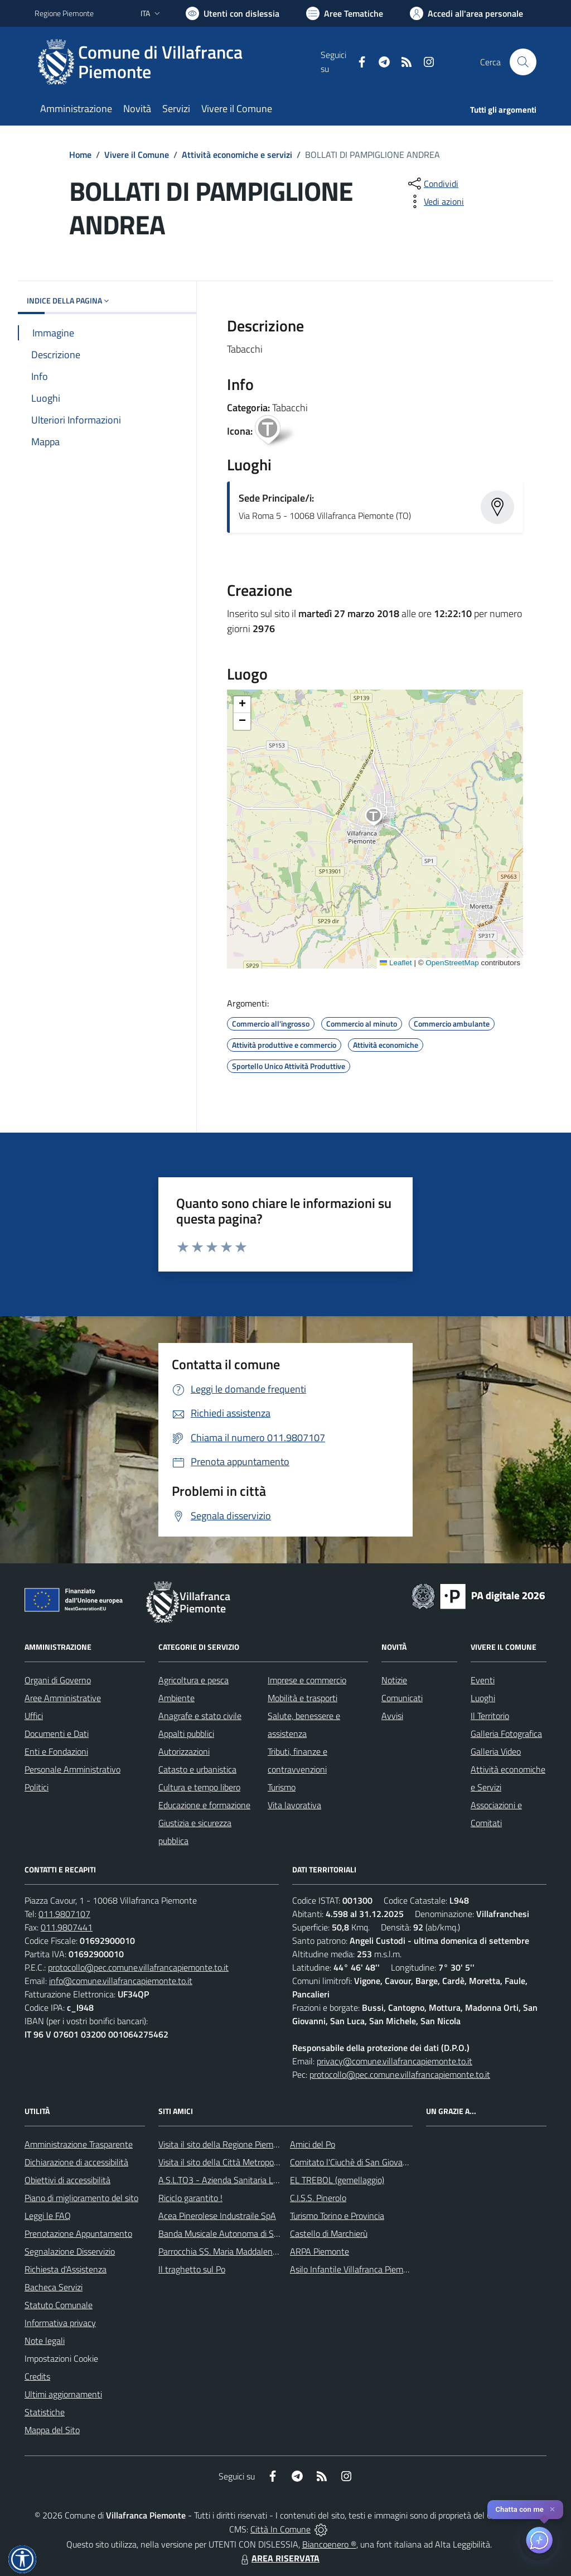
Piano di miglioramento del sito (81, 2197)
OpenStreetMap (451, 963)
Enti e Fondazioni (56, 1751)
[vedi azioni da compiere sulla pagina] (435, 201)
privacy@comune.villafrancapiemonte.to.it (394, 2061)
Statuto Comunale (59, 2305)
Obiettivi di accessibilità (67, 2180)
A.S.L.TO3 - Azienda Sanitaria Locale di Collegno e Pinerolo (266, 2180)
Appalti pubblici (186, 1733)
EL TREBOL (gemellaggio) (337, 2180)
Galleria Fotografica (506, 1733)
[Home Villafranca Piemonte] (178, 62)
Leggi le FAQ (48, 2215)
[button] (379, 818)
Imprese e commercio (307, 1680)
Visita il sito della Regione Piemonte (224, 2144)
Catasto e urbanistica (197, 1769)
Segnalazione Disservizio (70, 2251)
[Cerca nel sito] (523, 62)
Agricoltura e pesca (193, 1680)
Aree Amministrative (63, 1698)
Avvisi (392, 1715)
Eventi (483, 1680)
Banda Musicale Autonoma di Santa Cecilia (237, 2233)
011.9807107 (64, 1913)
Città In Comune (280, 2529)
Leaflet (396, 963)
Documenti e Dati (57, 1733)
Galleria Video (496, 1751)
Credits (37, 2376)
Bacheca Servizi (54, 2287)
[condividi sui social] (432, 183)
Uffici (34, 1715)
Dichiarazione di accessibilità (76, 2162)
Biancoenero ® (329, 2544)
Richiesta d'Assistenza (66, 2269)
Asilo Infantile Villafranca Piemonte (355, 2269)
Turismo (282, 1787)
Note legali (45, 2340)
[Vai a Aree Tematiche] (344, 13)
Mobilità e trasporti (302, 1698)
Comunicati (402, 1698)
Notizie (394, 1680)
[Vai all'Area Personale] (466, 13)
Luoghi (483, 1698)
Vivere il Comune (136, 154)
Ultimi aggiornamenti (63, 2394)
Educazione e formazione (204, 1805)
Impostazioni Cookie (61, 2358)
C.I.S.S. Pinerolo (318, 2197)
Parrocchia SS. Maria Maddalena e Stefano (237, 2251)
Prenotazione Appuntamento (78, 2233)
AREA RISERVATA (279, 2558)
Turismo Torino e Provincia (337, 2215)
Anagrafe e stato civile (199, 1715)
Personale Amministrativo (72, 1769)
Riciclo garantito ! (190, 2197)
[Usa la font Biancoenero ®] (232, 13)
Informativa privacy (60, 2322)
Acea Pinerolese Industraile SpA (217, 2215)
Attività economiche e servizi (237, 154)
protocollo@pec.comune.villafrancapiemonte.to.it (138, 1967)
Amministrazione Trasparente (79, 2144)
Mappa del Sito (52, 2430)
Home (80, 154)
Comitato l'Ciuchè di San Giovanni (352, 2162)
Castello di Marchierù (328, 2233)
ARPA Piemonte (319, 2251)
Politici (37, 1787)
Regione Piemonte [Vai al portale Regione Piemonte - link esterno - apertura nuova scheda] (64, 13)
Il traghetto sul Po (191, 2269)
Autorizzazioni (184, 1751)
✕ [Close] (552, 2509)
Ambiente (176, 1698)
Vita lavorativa (294, 1805)
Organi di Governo (58, 1680)
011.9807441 (67, 1927)
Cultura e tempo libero (199, 1787)
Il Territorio (490, 1715)
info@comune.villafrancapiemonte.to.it (120, 1980)
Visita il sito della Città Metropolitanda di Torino (245, 2162)
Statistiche (45, 2412)
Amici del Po (312, 2144)
